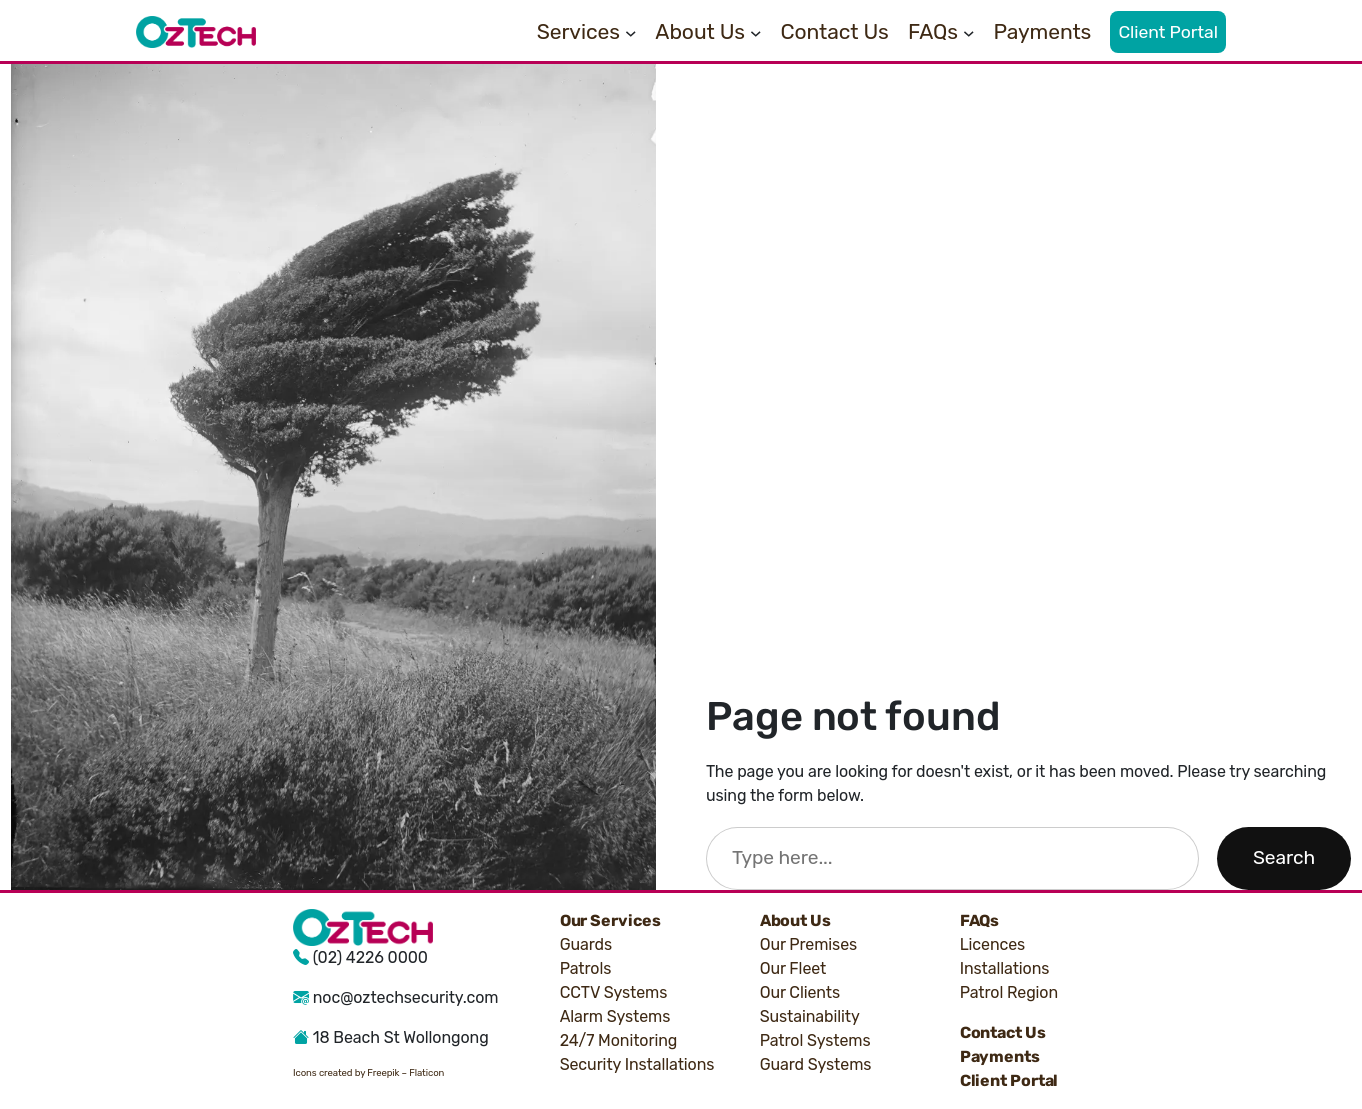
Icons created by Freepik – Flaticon (368, 1072)
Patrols (586, 968)
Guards (586, 944)
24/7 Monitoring (619, 1040)
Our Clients (800, 992)
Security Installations (637, 1064)
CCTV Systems (614, 992)
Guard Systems (816, 1064)
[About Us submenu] (756, 32)
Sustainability (810, 1016)
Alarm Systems (615, 1016)
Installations (1005, 968)
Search (1284, 857)
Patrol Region (1009, 992)
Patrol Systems (815, 1040)
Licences (993, 944)
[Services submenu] (631, 32)
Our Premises (808, 944)
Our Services (610, 920)
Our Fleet (793, 968)
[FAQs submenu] (969, 32)
